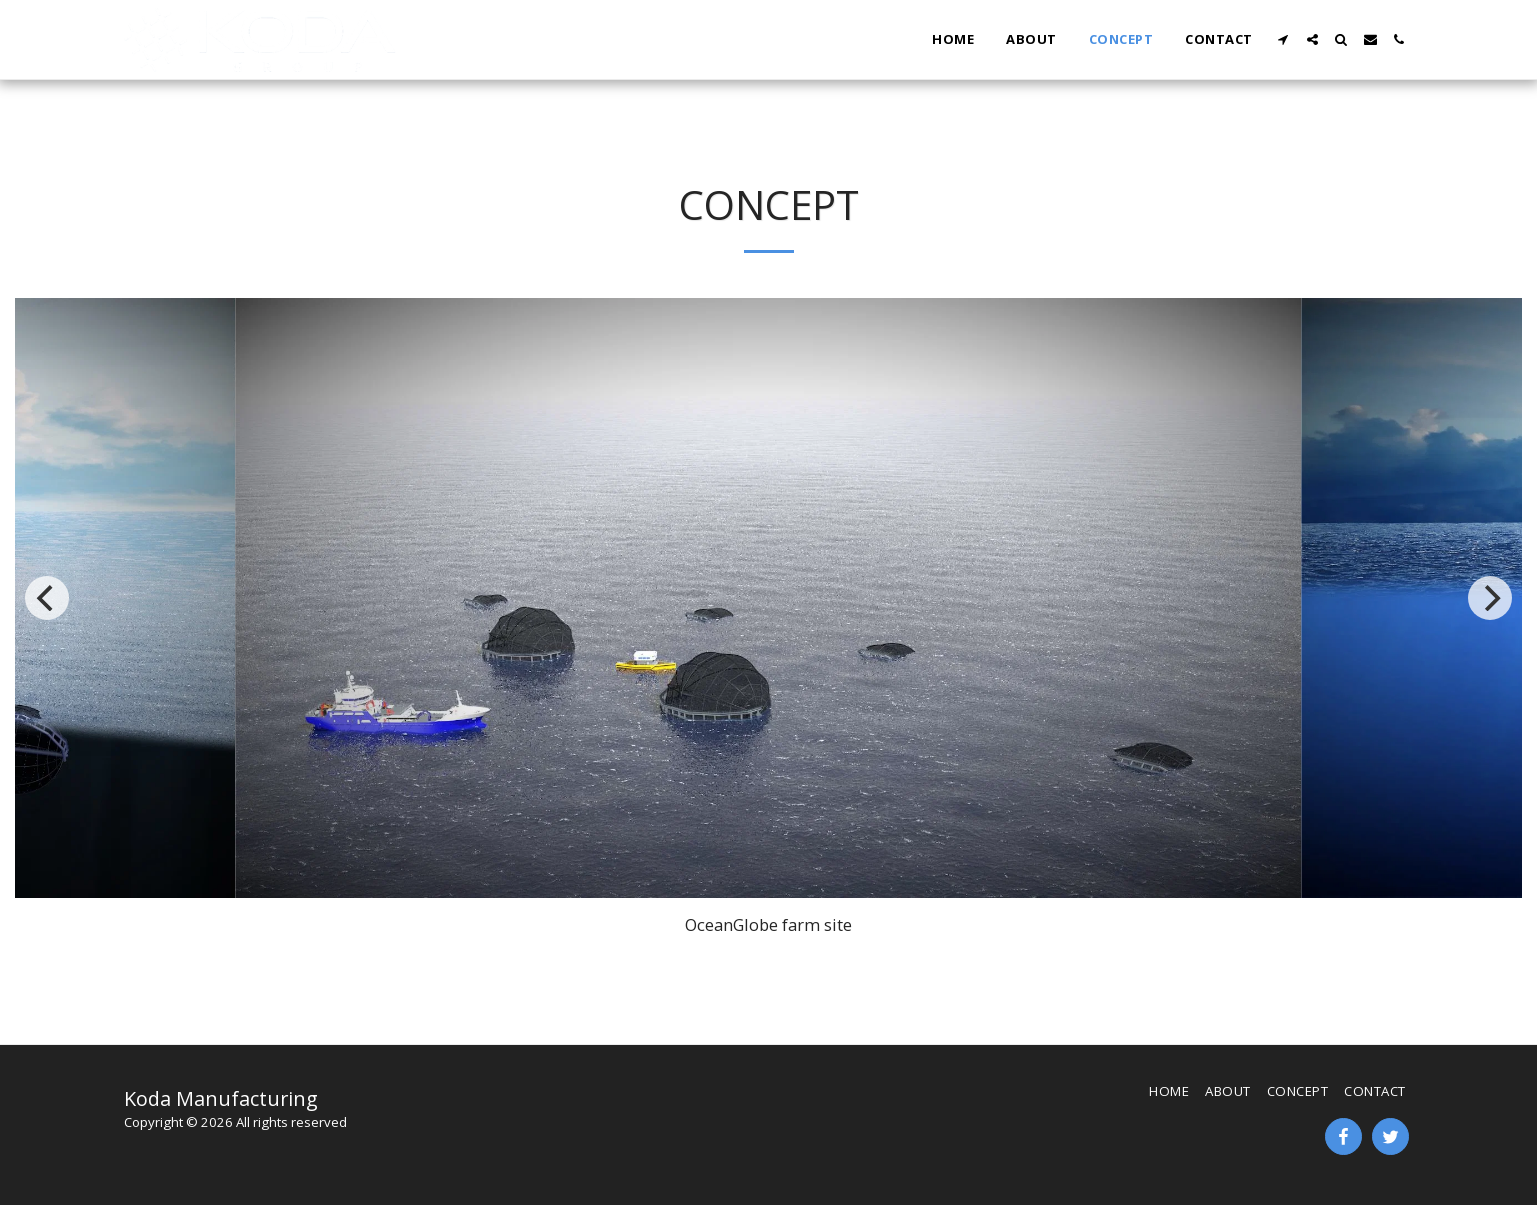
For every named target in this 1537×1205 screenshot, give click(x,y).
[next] (1490, 598)
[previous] (47, 598)
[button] (1283, 39)
